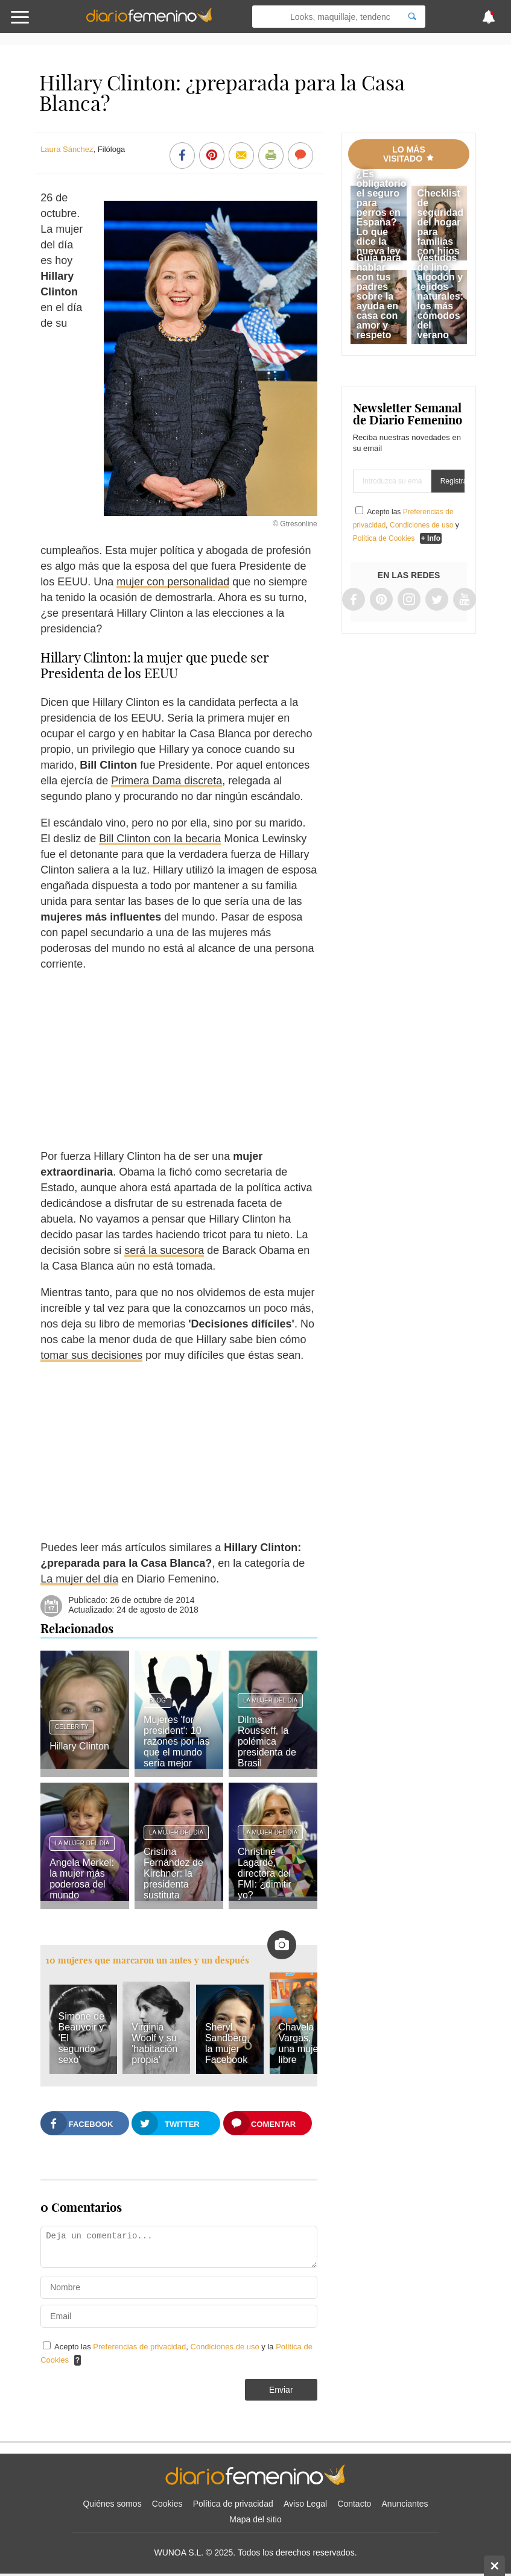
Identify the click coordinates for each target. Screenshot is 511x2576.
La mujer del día (79, 1579)
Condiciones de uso (226, 2346)
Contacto (354, 2503)
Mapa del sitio (255, 2519)
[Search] (412, 16)
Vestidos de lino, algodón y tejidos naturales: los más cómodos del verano (440, 296)
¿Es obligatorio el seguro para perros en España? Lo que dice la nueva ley (382, 212)
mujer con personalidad (172, 582)
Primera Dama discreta (166, 781)
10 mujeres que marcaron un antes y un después (147, 1960)
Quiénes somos (112, 2503)
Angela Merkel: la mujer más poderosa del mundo (81, 1878)
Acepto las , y (406, 525)
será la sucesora (164, 1250)
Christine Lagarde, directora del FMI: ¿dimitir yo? (264, 1873)
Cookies (167, 2503)
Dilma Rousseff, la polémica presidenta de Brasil (267, 1741)
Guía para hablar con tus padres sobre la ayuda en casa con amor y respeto (379, 296)
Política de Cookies (384, 538)
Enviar (281, 2390)
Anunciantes (405, 2503)
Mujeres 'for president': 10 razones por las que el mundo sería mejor (176, 1741)
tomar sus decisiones (91, 1355)
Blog (157, 1700)
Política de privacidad (233, 2503)
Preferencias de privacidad (139, 2346)
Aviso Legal (305, 2503)
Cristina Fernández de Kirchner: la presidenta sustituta (173, 1873)
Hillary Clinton (79, 1746)
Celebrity (72, 1727)
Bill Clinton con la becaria (160, 839)
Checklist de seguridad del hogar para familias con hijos (440, 222)
